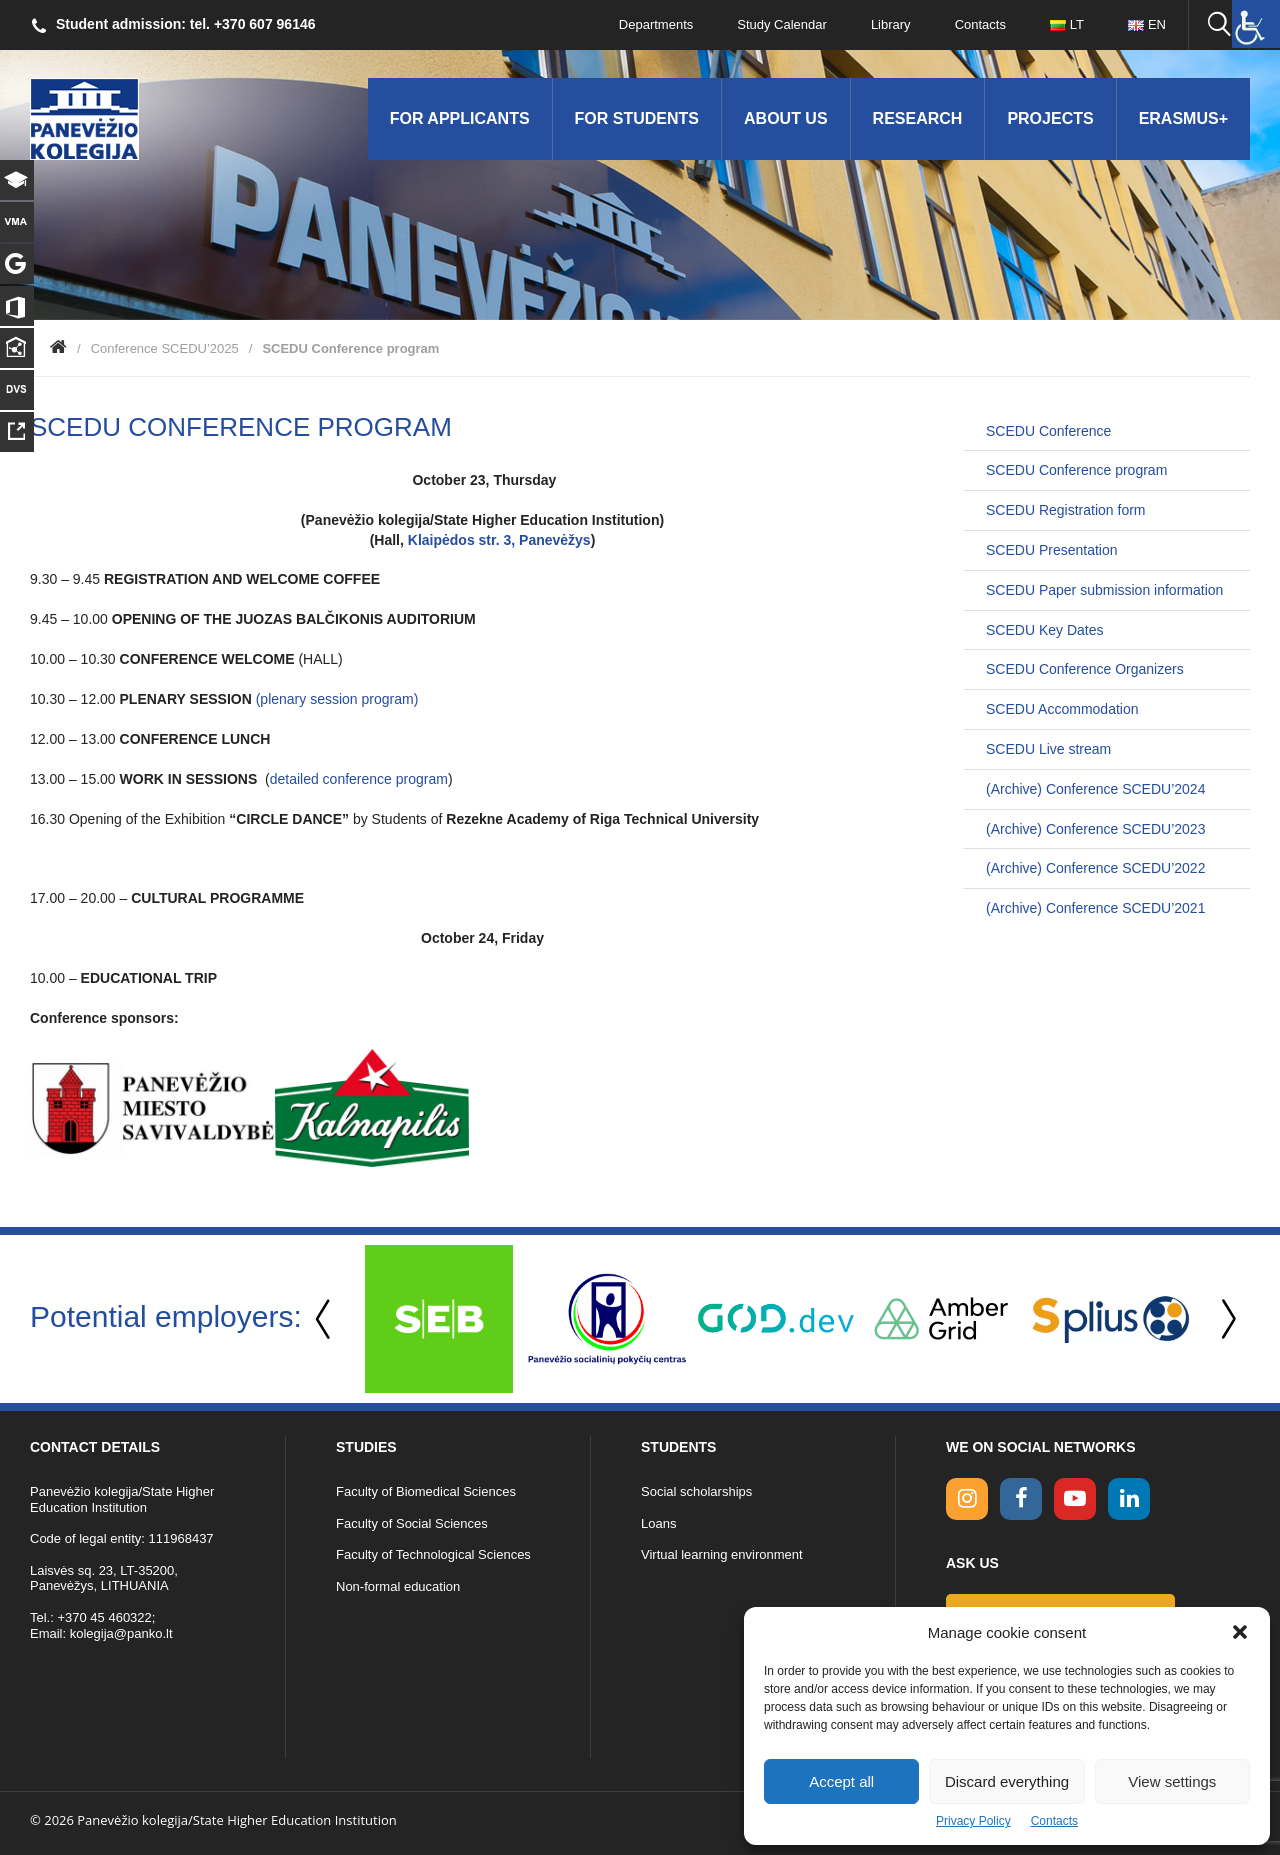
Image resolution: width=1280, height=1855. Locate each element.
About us (786, 118)
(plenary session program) (337, 699)
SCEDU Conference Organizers (1085, 669)
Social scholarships (696, 1491)
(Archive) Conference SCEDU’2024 (1095, 789)
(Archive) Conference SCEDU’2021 (1095, 908)
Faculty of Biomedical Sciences (426, 1491)
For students (637, 118)
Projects (1050, 118)
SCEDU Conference (1048, 431)
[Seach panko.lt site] (1219, 25)
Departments (656, 24)
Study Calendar (782, 24)
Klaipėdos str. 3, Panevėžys (499, 540)
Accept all (841, 1781)
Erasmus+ (1183, 118)
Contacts (1054, 1821)
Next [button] (1225, 1319)
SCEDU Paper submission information (1104, 590)
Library (891, 24)
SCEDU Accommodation (1062, 709)
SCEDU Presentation (1052, 550)
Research (918, 118)
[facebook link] (1021, 1499)
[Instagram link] (967, 1499)
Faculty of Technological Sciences (433, 1554)
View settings (1172, 1781)
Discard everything (1007, 1781)
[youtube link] (1075, 1499)
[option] (439, 1319)
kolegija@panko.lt (121, 1633)
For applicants (460, 118)
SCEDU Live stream (1048, 749)
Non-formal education (398, 1586)
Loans (658, 1523)
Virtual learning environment (722, 1554)
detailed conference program (359, 779)
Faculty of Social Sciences (412, 1523)
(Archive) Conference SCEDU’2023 (1095, 829)
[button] (1240, 1632)
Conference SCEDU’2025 (165, 348)
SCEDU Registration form (1066, 510)
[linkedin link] (1129, 1499)
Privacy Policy (973, 1821)
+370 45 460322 (104, 1617)
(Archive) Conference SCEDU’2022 (1095, 868)
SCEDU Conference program (1076, 470)
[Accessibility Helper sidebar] (1256, 24)
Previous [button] (325, 1319)
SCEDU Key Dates (1044, 630)
